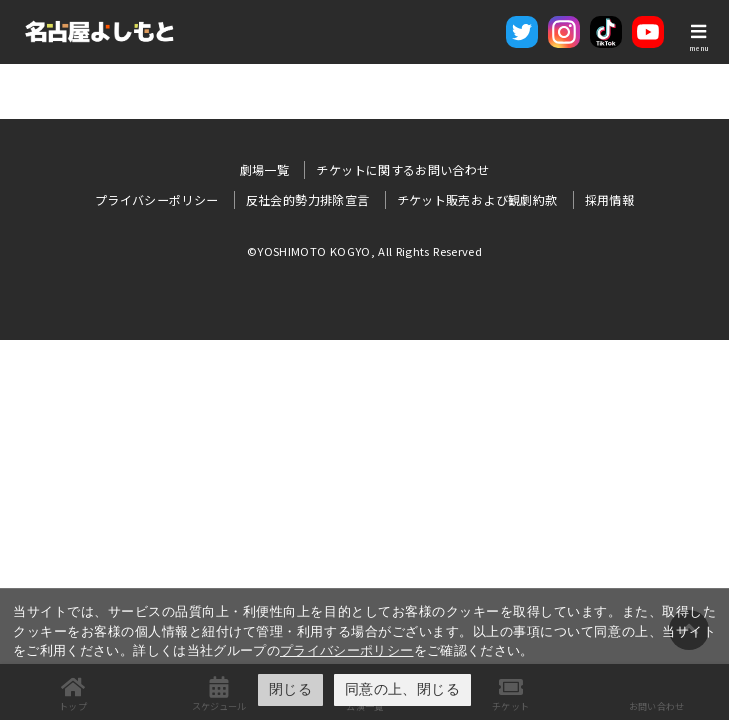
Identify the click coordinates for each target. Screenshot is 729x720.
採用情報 (609, 199)
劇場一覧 (264, 169)
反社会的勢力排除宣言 (308, 199)
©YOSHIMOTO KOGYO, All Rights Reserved (364, 251)
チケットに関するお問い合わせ (402, 169)
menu (699, 48)
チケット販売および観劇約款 (477, 199)
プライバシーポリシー (347, 650)
